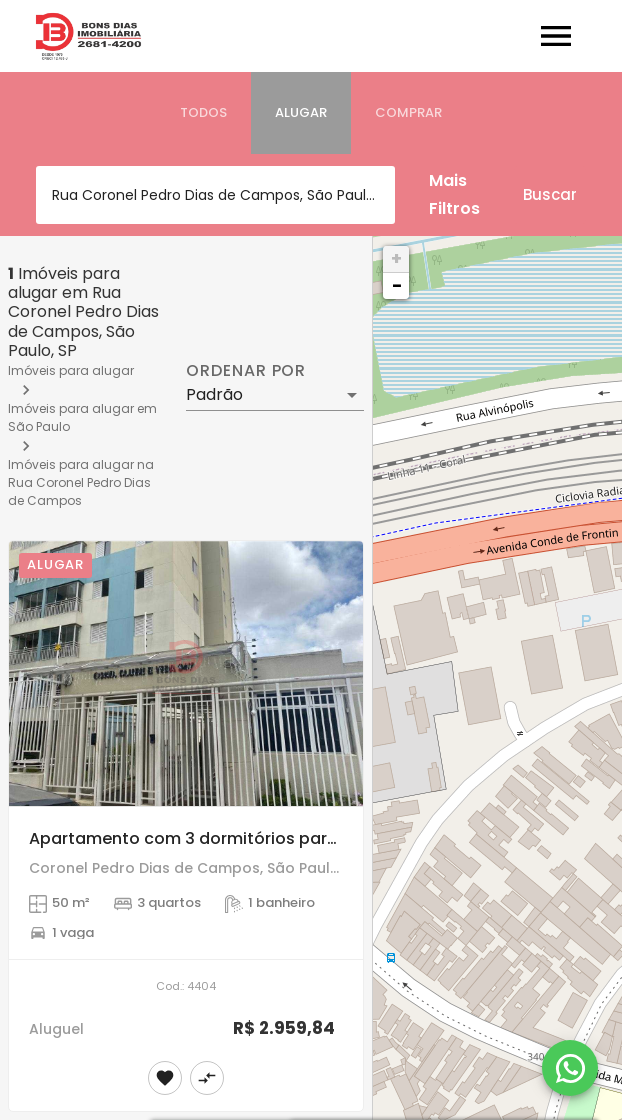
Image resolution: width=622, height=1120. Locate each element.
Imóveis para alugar (71, 370)
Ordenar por (246, 371)
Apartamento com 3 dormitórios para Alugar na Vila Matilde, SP (287, 838)
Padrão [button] (214, 394)
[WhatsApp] (570, 1068)
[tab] (203, 113)
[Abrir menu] (556, 36)
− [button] (397, 285)
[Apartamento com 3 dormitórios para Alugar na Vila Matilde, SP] (186, 674)
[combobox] (215, 195)
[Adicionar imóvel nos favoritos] (165, 1078)
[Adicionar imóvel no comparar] (207, 1078)
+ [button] (396, 258)
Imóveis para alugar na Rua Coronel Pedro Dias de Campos (81, 482)
